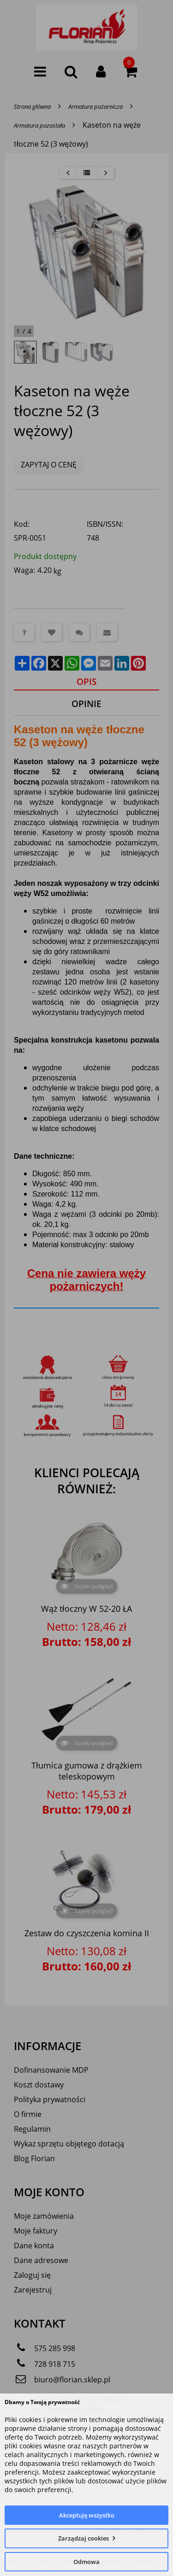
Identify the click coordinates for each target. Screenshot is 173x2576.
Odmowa (86, 2562)
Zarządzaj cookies (83, 2538)
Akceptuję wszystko (86, 2515)
